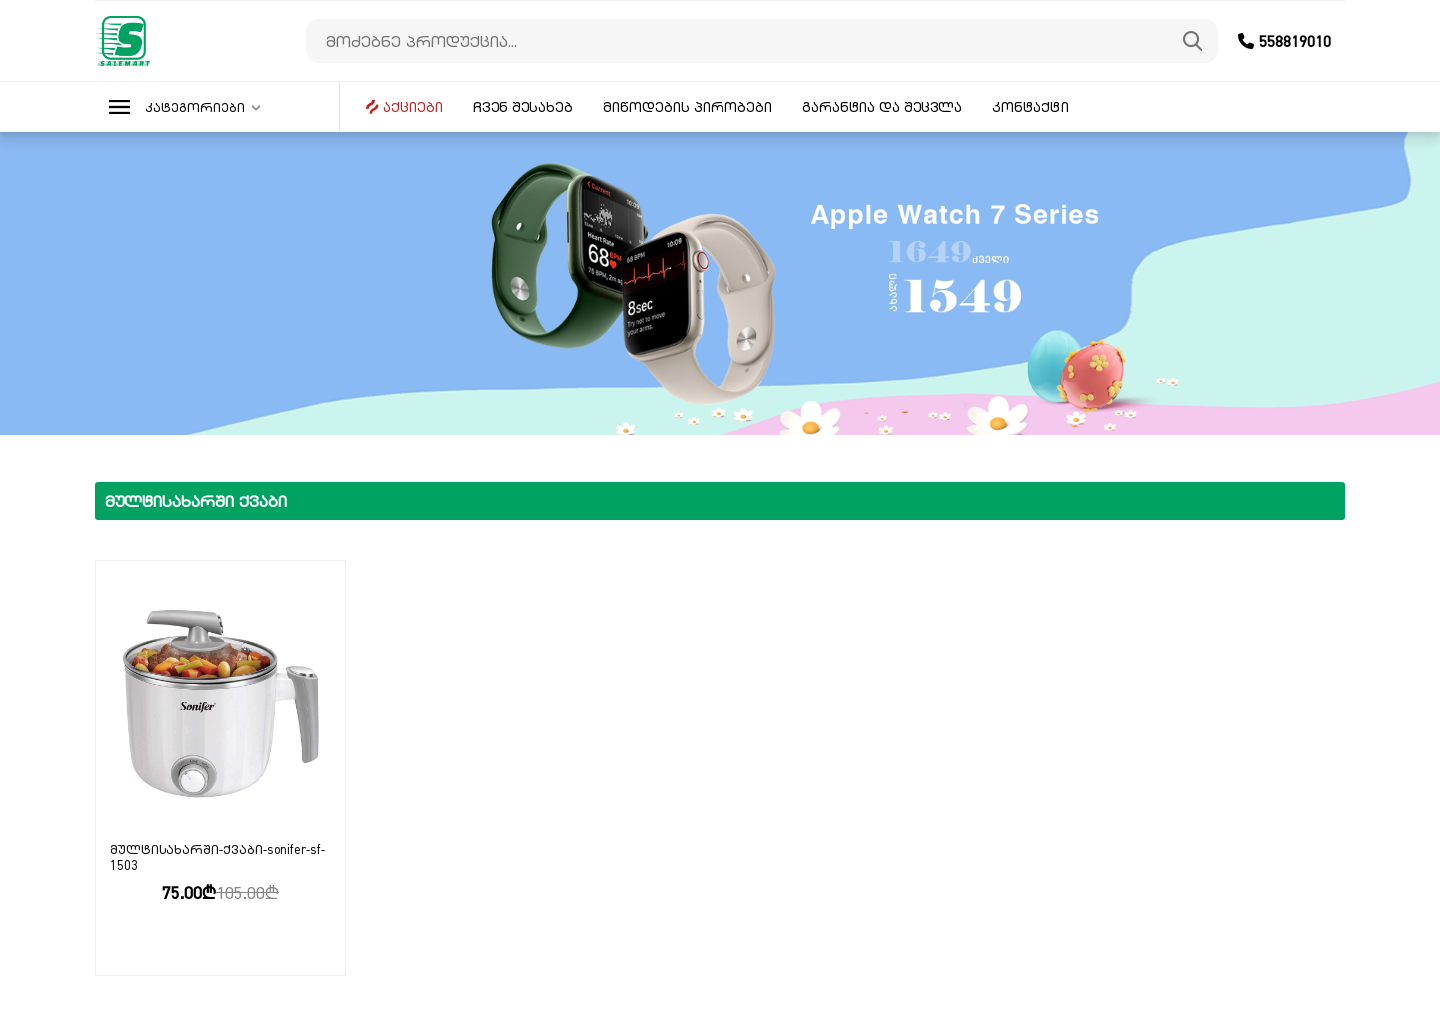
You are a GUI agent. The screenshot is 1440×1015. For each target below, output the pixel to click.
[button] (217, 107)
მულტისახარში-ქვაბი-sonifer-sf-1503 (217, 857)
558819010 (1284, 41)
